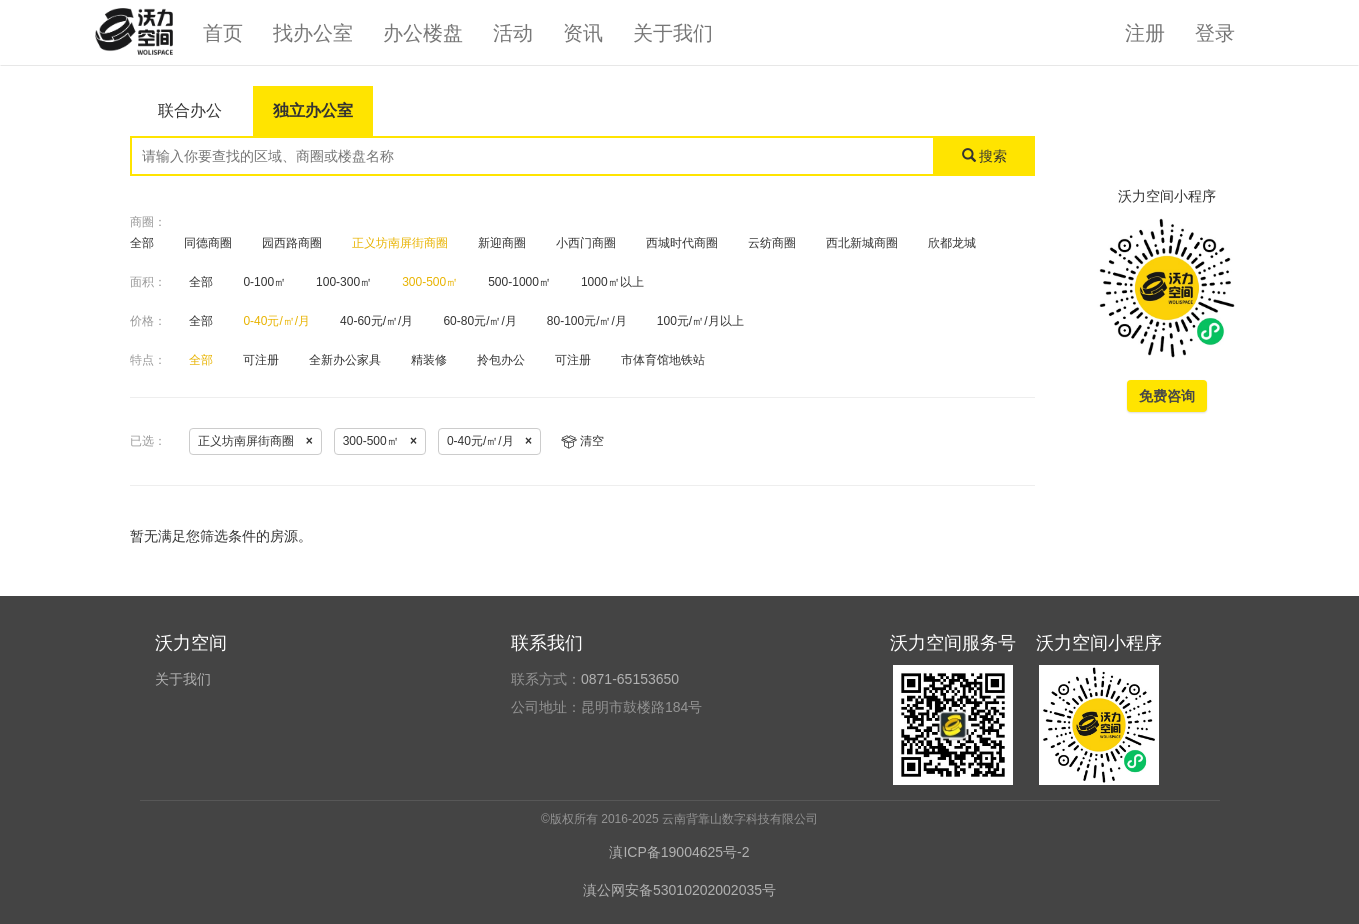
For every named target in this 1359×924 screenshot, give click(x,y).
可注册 (261, 360)
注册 (1145, 33)
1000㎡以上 (612, 282)
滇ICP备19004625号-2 (679, 852)
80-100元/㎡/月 (587, 321)
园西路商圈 (292, 243)
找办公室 (313, 33)
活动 (513, 33)
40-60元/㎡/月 (376, 321)
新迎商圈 (502, 243)
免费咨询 (1167, 396)
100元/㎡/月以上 (700, 321)
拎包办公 (501, 360)
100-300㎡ (344, 282)
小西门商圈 (586, 243)
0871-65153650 (630, 679)
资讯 (583, 33)
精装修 (429, 360)
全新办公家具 (345, 360)
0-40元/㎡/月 (276, 321)
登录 (1215, 33)
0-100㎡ (264, 282)
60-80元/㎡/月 (479, 321)
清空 (582, 441)
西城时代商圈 (682, 243)
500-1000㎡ (519, 282)
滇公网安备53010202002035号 (679, 890)
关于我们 (673, 33)
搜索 (985, 156)
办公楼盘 (423, 33)
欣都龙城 (952, 243)
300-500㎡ (430, 282)
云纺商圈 (772, 243)
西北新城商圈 (862, 243)
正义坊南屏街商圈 (400, 243)
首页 (223, 33)
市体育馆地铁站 (663, 360)
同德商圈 (208, 243)
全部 (142, 243)
